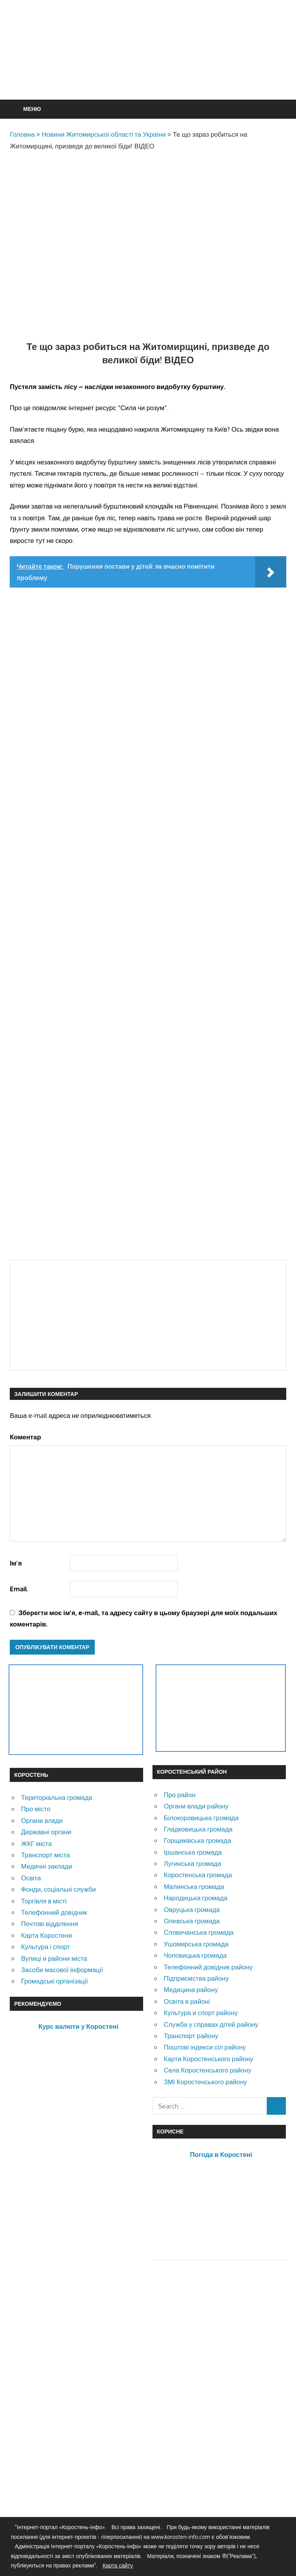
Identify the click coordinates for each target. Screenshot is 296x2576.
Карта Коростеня (46, 1935)
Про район (179, 1795)
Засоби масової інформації (62, 1969)
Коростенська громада (198, 1875)
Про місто (35, 1809)
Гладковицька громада (198, 1829)
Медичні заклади (46, 1866)
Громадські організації (54, 1981)
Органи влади (42, 1820)
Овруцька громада (192, 1909)
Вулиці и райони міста (54, 1958)
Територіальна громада (56, 1797)
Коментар (25, 1437)
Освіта (31, 1878)
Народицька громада (195, 1898)
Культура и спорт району (201, 2012)
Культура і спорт (45, 1946)
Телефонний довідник (54, 1912)
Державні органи (46, 1832)
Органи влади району (196, 1806)
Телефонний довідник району (208, 1967)
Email (18, 1589)
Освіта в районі (187, 2001)
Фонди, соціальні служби (58, 1889)
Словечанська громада (199, 1932)
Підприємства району (196, 1978)
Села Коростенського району (207, 2070)
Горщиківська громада (197, 1840)
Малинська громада (194, 1886)
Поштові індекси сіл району (205, 2047)
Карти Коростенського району (208, 2059)
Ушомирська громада (196, 1944)
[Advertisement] (152, 68)
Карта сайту (118, 2565)
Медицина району (191, 1989)
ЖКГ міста (36, 1843)
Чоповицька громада (195, 1955)
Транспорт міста (45, 1855)
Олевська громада (192, 1921)
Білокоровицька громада (201, 1818)
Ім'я (16, 1563)
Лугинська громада (192, 1863)
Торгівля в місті (44, 1901)
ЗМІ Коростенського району (205, 2082)
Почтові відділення (49, 1923)
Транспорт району (191, 2036)
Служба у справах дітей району (211, 2024)
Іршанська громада (193, 1852)
